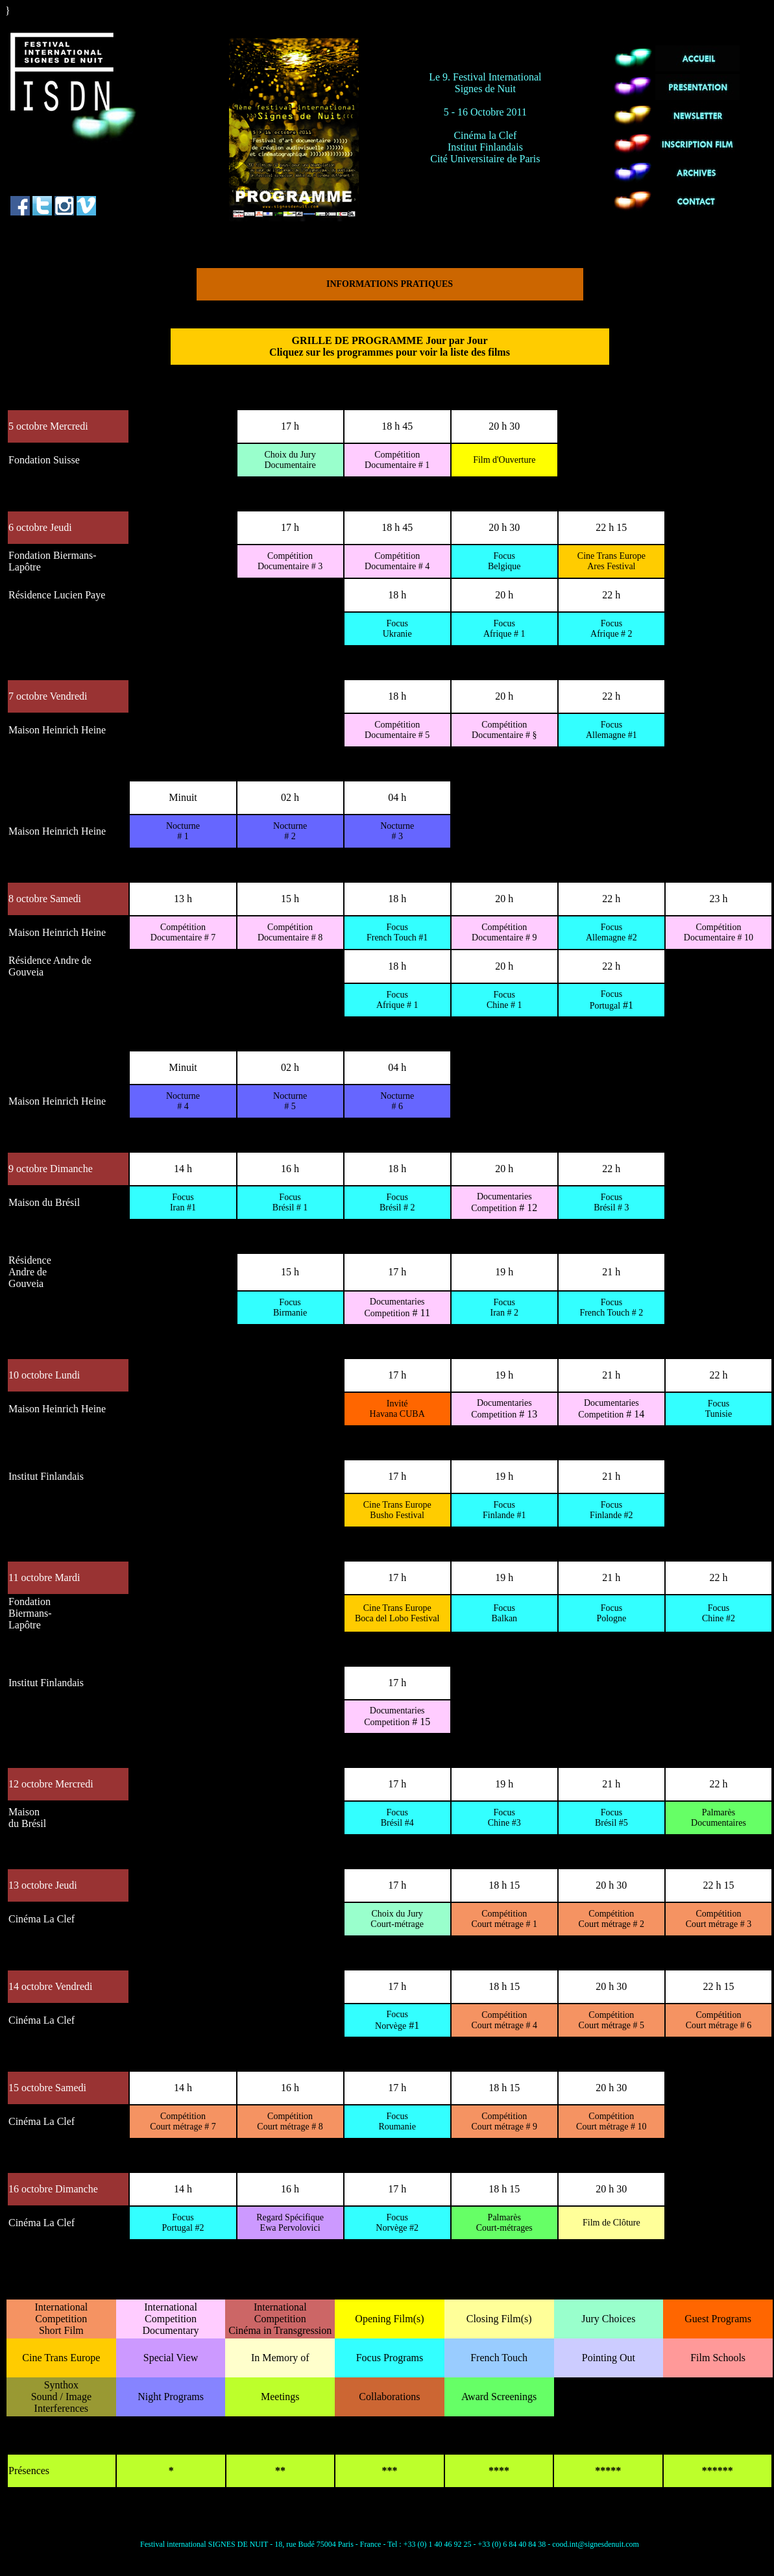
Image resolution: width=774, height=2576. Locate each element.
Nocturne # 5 (290, 1101)
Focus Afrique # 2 (611, 629)
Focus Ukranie (397, 629)
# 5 (397, 730)
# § (504, 730)
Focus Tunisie (718, 1409)
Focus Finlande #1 (504, 1510)
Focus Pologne (611, 1613)
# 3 (290, 561)
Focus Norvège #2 (397, 2223)
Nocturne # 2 (290, 831)
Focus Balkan (504, 1613)
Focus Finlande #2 (611, 1510)
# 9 (504, 932)
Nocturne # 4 (183, 1101)
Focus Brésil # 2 (397, 1202)
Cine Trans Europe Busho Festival (397, 1510)
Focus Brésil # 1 (290, 1202)
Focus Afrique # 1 (504, 629)
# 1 (397, 460)
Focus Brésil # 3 (611, 1202)
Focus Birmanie (290, 1307)
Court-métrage (397, 1919)
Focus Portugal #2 (183, 2223)
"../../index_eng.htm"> (49, 25)
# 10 (718, 932)
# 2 (611, 1919)
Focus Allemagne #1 (611, 730)
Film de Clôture (611, 2222)
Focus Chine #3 (504, 1818)
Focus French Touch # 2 (611, 1307)
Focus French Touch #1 (397, 932)
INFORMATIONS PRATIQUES (389, 284)
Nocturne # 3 (397, 831)
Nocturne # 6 (397, 1101)
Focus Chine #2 (718, 1613)
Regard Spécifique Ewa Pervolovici (290, 2223)
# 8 (290, 932)
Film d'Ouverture (504, 460)
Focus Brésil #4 (397, 1818)
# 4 (397, 561)
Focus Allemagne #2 (611, 932)
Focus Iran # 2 (504, 1307)
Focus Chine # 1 (504, 1000)
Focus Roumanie (397, 2121)
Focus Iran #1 (183, 1202)
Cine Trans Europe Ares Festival (611, 561)
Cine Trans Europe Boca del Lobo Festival (397, 1613)
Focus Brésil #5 (611, 1818)
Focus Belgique (504, 561)
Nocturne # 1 (183, 831)
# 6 (718, 2020)
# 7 (183, 932)
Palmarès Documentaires (718, 1818)
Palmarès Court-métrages (504, 2223)
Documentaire (289, 460)
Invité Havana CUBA (397, 1409)
